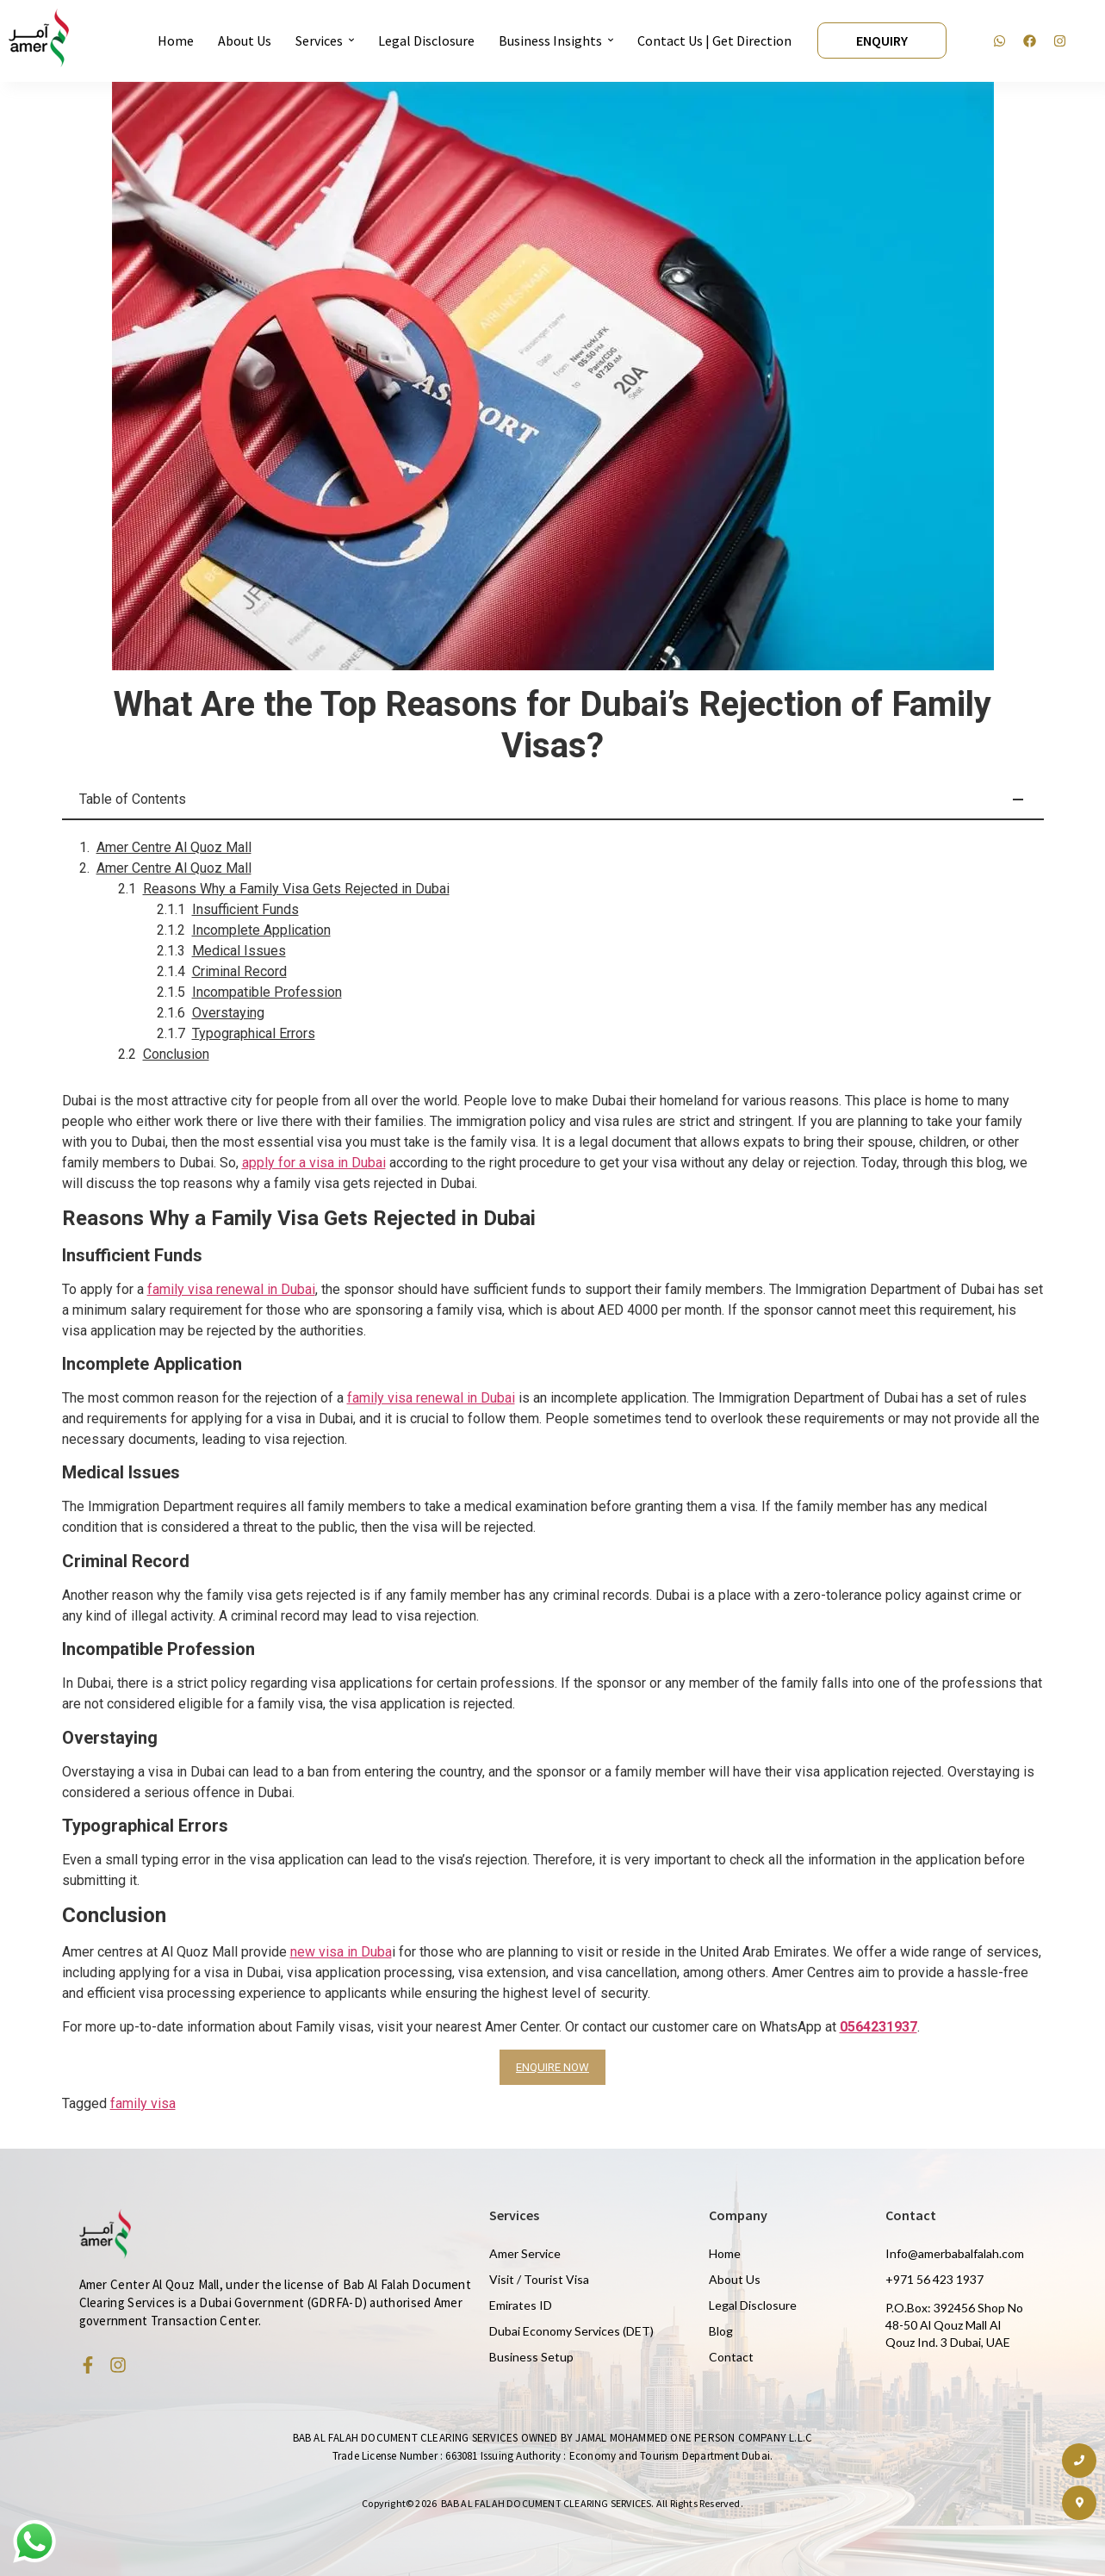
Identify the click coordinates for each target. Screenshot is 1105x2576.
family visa (143, 2103)
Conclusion (176, 1054)
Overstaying (228, 1013)
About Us (734, 2279)
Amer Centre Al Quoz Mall (173, 847)
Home (725, 2253)
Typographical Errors (253, 1033)
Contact (731, 2356)
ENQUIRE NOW (552, 2067)
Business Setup (531, 2356)
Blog (721, 2331)
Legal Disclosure (753, 2305)
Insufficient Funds (245, 909)
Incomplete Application (261, 930)
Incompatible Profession (267, 992)
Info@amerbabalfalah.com (954, 2253)
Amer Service (525, 2253)
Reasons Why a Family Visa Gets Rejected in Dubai (296, 888)
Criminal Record (239, 971)
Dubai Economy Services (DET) (571, 2331)
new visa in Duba (341, 1952)
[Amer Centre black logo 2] (39, 38)
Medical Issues (239, 951)
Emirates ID (520, 2305)
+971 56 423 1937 (934, 2279)
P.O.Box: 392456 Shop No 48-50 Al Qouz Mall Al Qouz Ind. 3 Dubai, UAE (954, 2324)
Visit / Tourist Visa (539, 2279)
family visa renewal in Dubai (231, 1289)
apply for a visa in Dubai (314, 1162)
